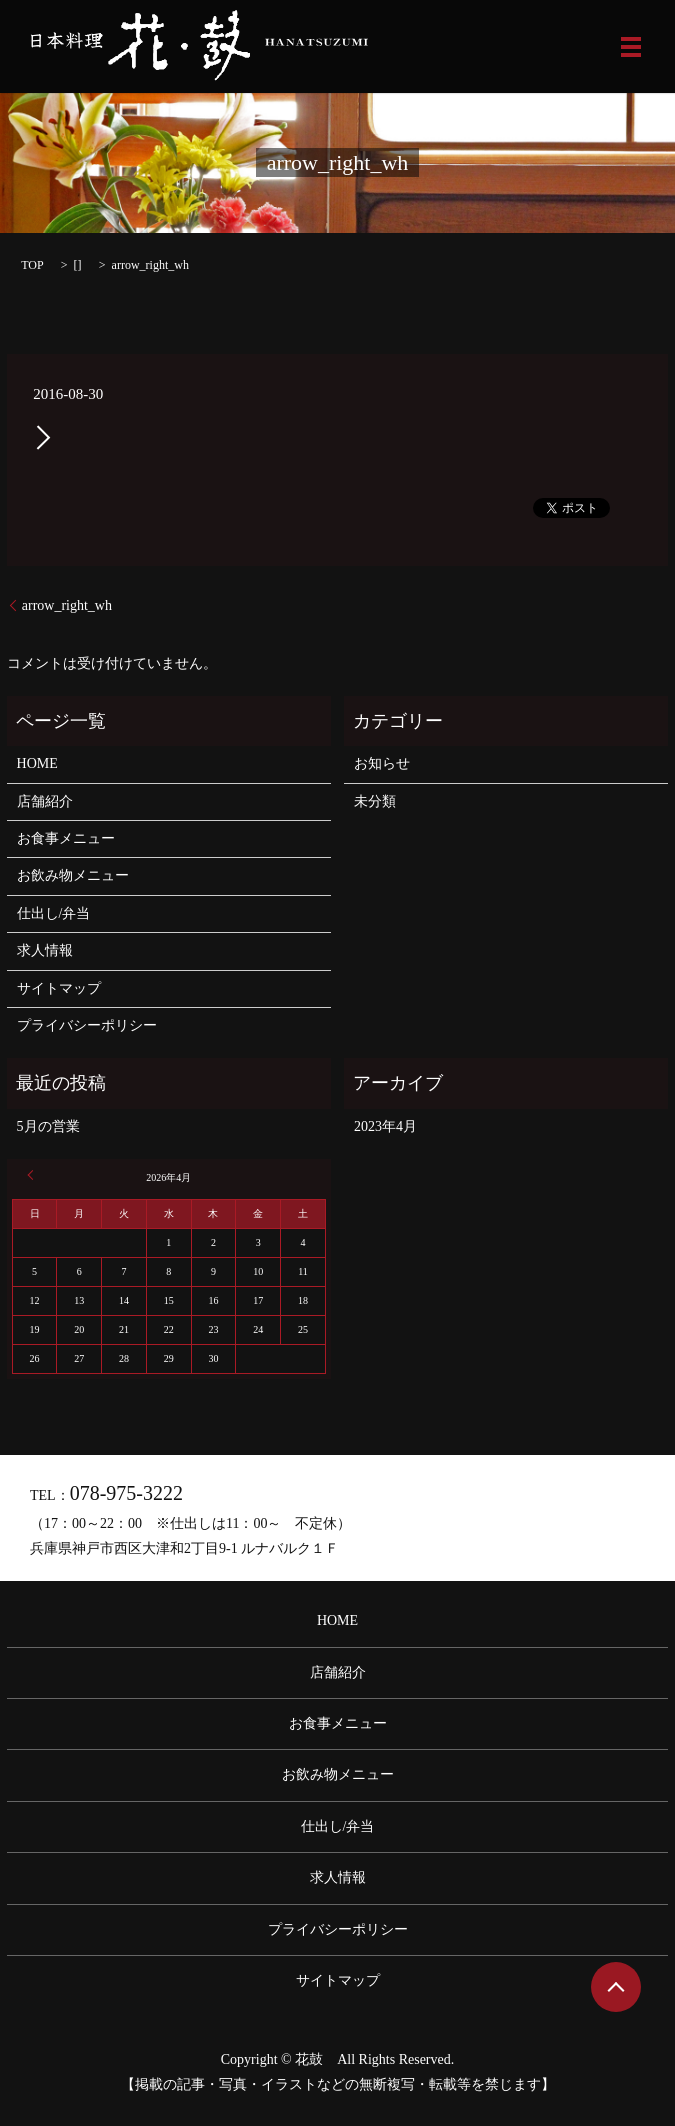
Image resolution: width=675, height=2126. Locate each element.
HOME (37, 763)
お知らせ (382, 763)
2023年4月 (385, 1126)
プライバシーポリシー (87, 1025)
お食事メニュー (66, 838)
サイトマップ (59, 988)
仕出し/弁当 (54, 913)
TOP (32, 265)
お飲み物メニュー (73, 875)
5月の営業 (48, 1126)
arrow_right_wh (67, 605)
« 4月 (33, 1175)
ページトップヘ (616, 1987)
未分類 (375, 801)
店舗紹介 (45, 801)
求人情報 (45, 950)
